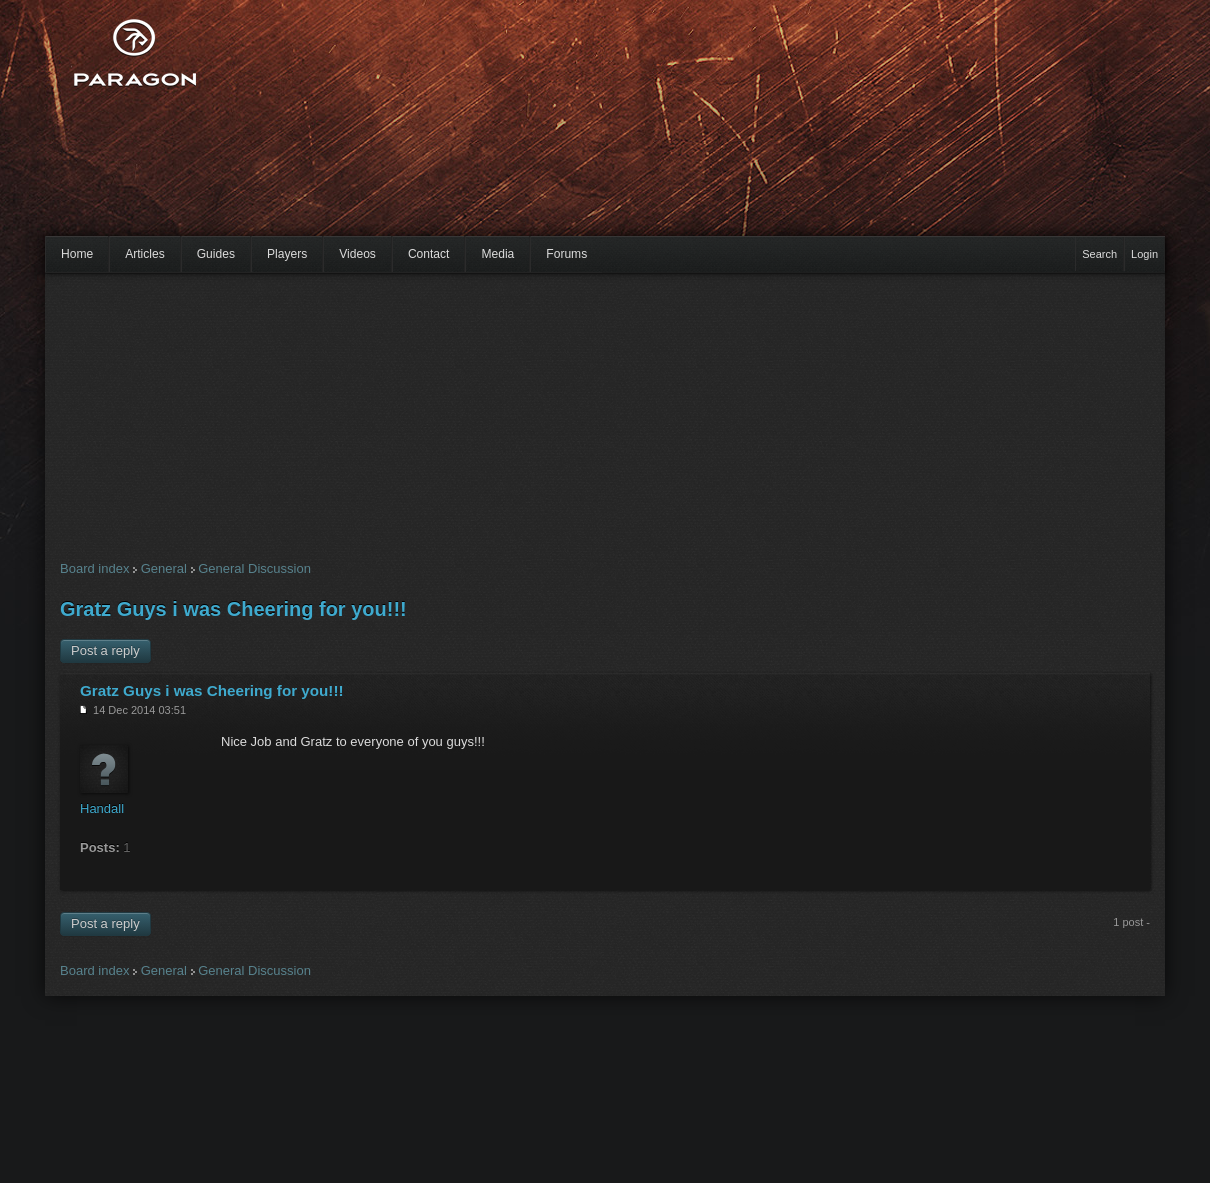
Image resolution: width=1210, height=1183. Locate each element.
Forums (566, 254)
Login (1144, 254)
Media (497, 254)
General (164, 568)
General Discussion (254, 568)
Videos (357, 254)
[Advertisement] (446, 130)
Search (1099, 254)
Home (77, 254)
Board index (94, 568)
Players (287, 254)
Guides (216, 254)
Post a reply (105, 650)
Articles (145, 254)
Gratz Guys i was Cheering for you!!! (233, 609)
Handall (102, 808)
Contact (429, 254)
